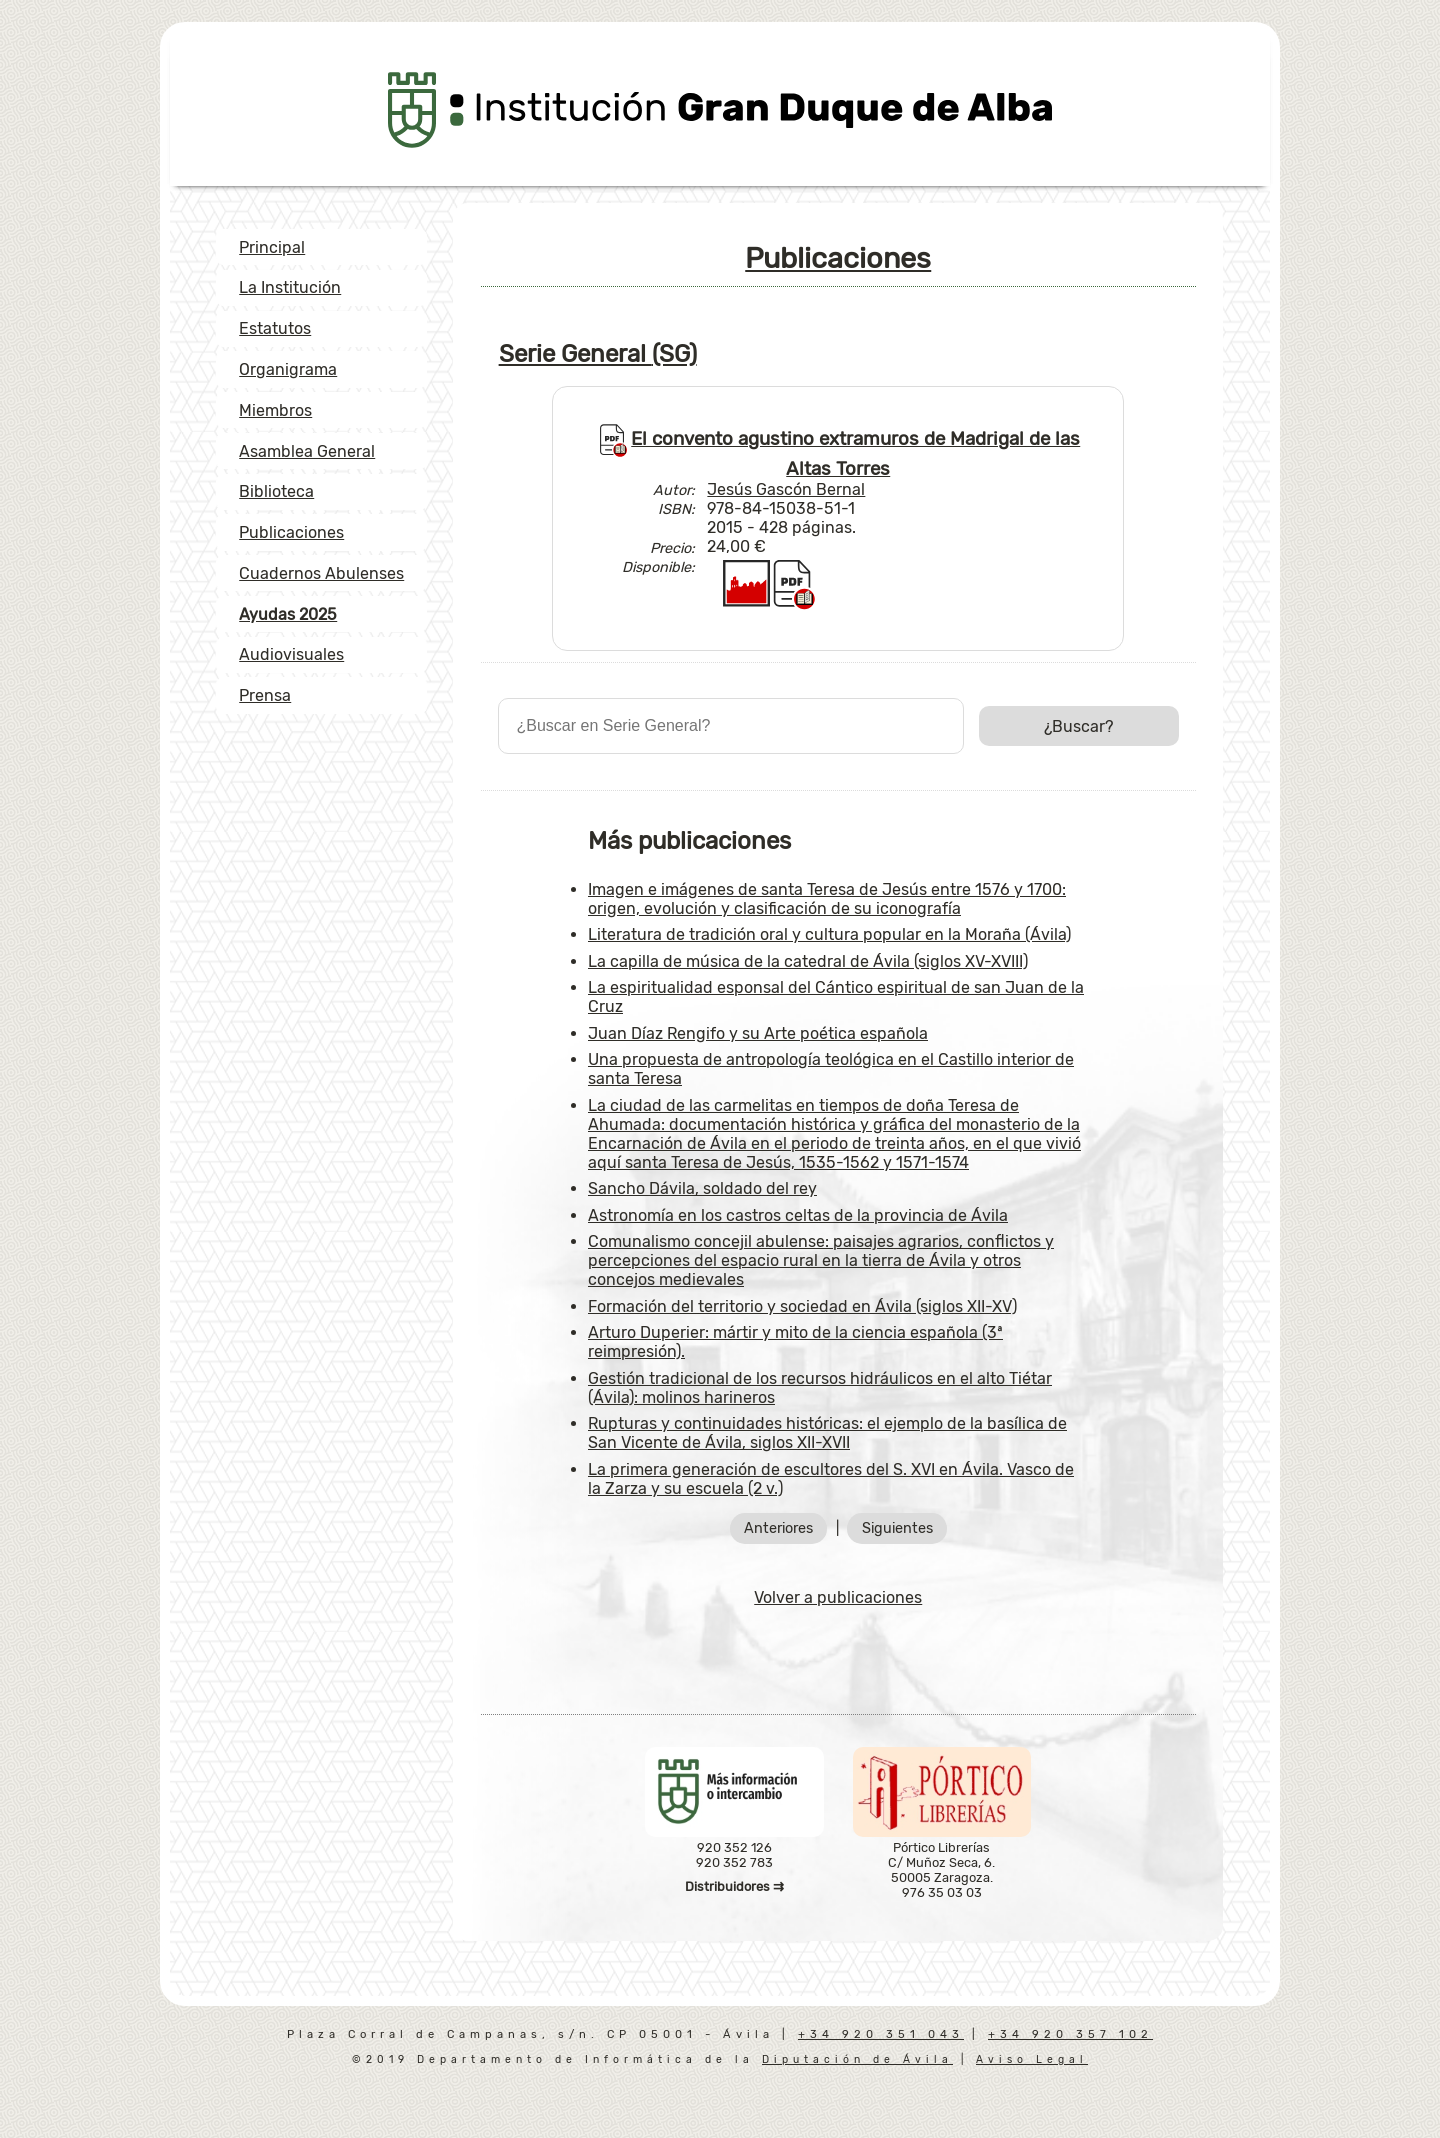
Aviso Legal (1032, 2059)
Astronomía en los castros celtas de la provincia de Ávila (798, 1215)
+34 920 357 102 (1070, 2034)
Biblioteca (276, 491)
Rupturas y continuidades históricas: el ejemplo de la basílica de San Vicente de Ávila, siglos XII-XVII (827, 1433)
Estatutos (275, 328)
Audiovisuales (291, 654)
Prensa (265, 695)
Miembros (275, 410)
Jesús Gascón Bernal (786, 489)
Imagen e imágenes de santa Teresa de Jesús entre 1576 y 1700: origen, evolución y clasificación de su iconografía (827, 899)
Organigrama (288, 369)
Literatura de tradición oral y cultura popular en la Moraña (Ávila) (829, 934)
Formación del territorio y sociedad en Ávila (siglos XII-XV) (802, 1306)
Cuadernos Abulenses (321, 573)
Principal (272, 247)
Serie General (598, 354)
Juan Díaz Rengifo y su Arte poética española (758, 1033)
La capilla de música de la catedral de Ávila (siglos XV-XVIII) (808, 961)
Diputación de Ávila (857, 2059)
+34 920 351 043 (881, 2034)
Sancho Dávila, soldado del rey (702, 1188)
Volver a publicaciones (838, 1597)
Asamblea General (307, 451)
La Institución (290, 287)
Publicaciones (291, 532)
